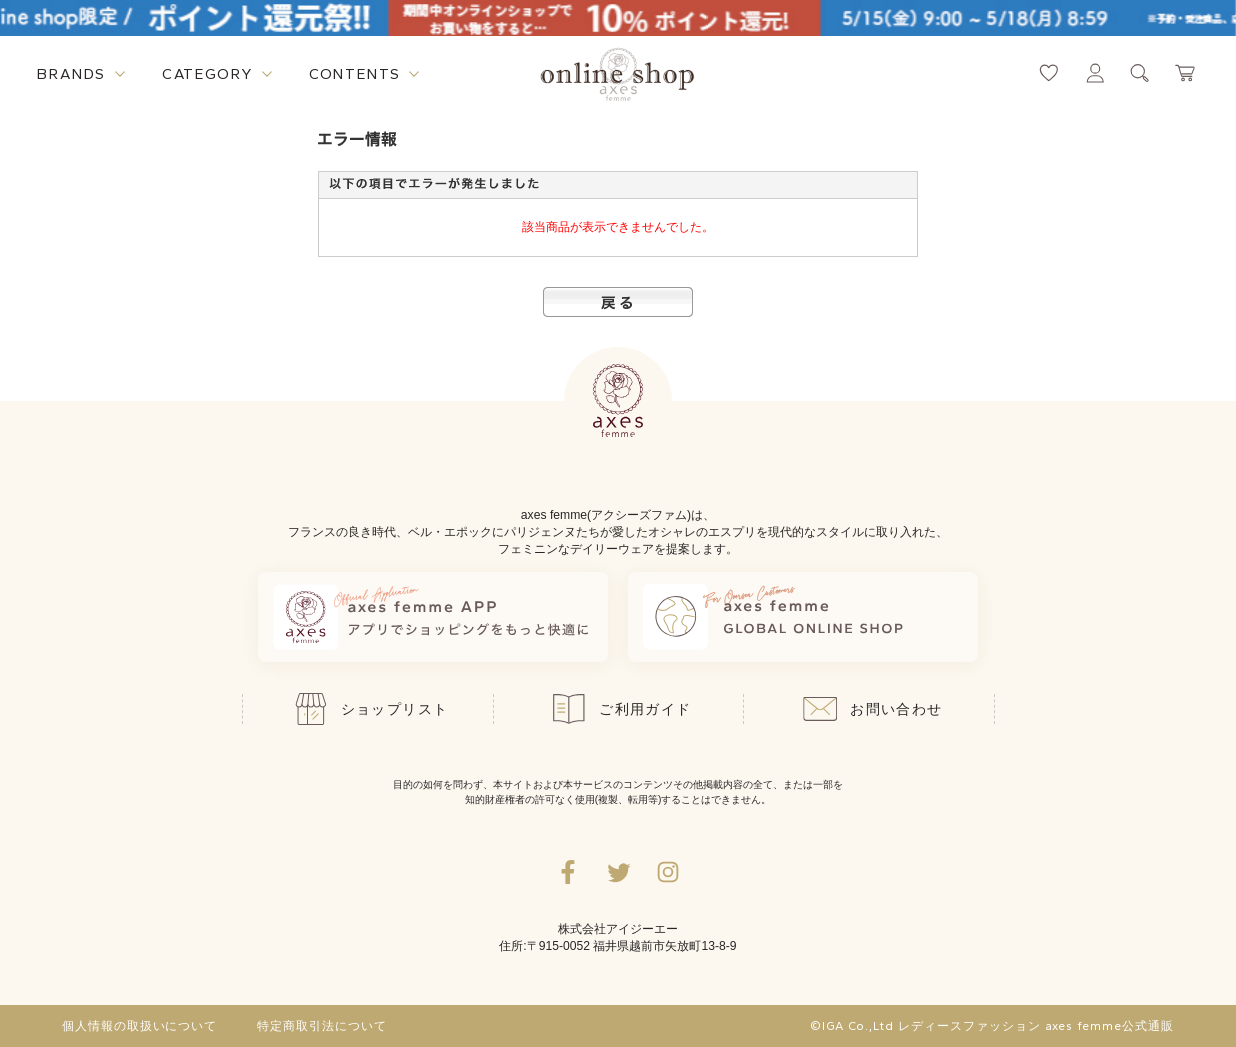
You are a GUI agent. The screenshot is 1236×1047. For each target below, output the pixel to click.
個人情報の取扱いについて (140, 1026)
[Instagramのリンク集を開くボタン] (668, 872)
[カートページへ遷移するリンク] (1186, 73)
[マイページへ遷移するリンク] (1095, 73)
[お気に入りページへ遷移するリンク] (1049, 73)
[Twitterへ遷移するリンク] (618, 872)
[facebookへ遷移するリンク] (568, 872)
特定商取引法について (322, 1026)
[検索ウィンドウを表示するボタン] (1140, 73)
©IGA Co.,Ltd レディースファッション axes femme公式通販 (992, 1026)
